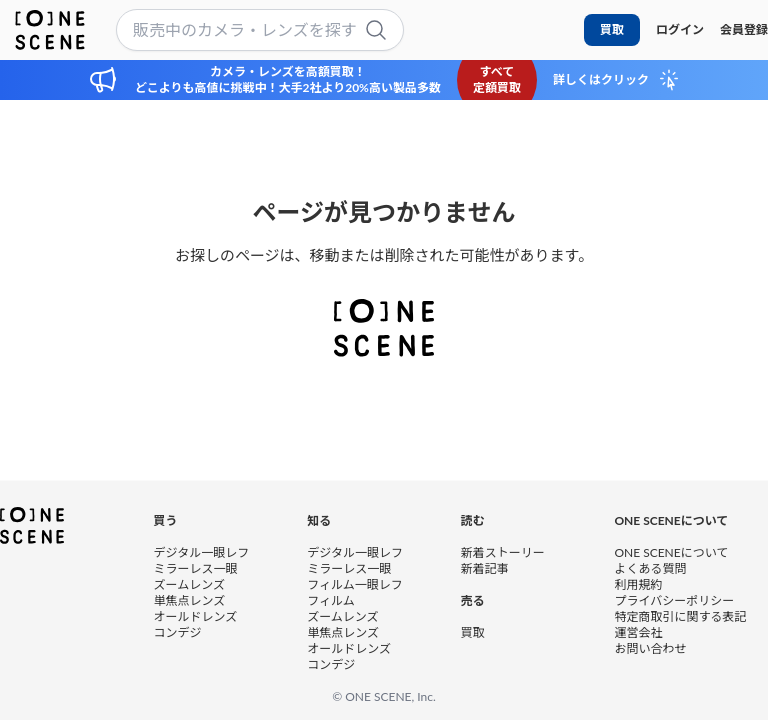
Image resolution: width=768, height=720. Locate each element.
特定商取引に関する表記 (680, 615)
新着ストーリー (503, 551)
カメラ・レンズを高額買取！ (288, 71)
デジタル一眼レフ (202, 551)
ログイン (680, 29)
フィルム (331, 599)
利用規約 (638, 583)
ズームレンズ (189, 583)
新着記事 (485, 567)
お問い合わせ (650, 647)
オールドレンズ (196, 615)
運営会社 (638, 631)
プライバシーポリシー (674, 599)
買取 (612, 29)
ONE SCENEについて (671, 551)
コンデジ (178, 631)
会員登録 (744, 29)
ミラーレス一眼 (196, 567)
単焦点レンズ (190, 599)
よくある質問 (650, 567)
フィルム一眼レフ (355, 583)
